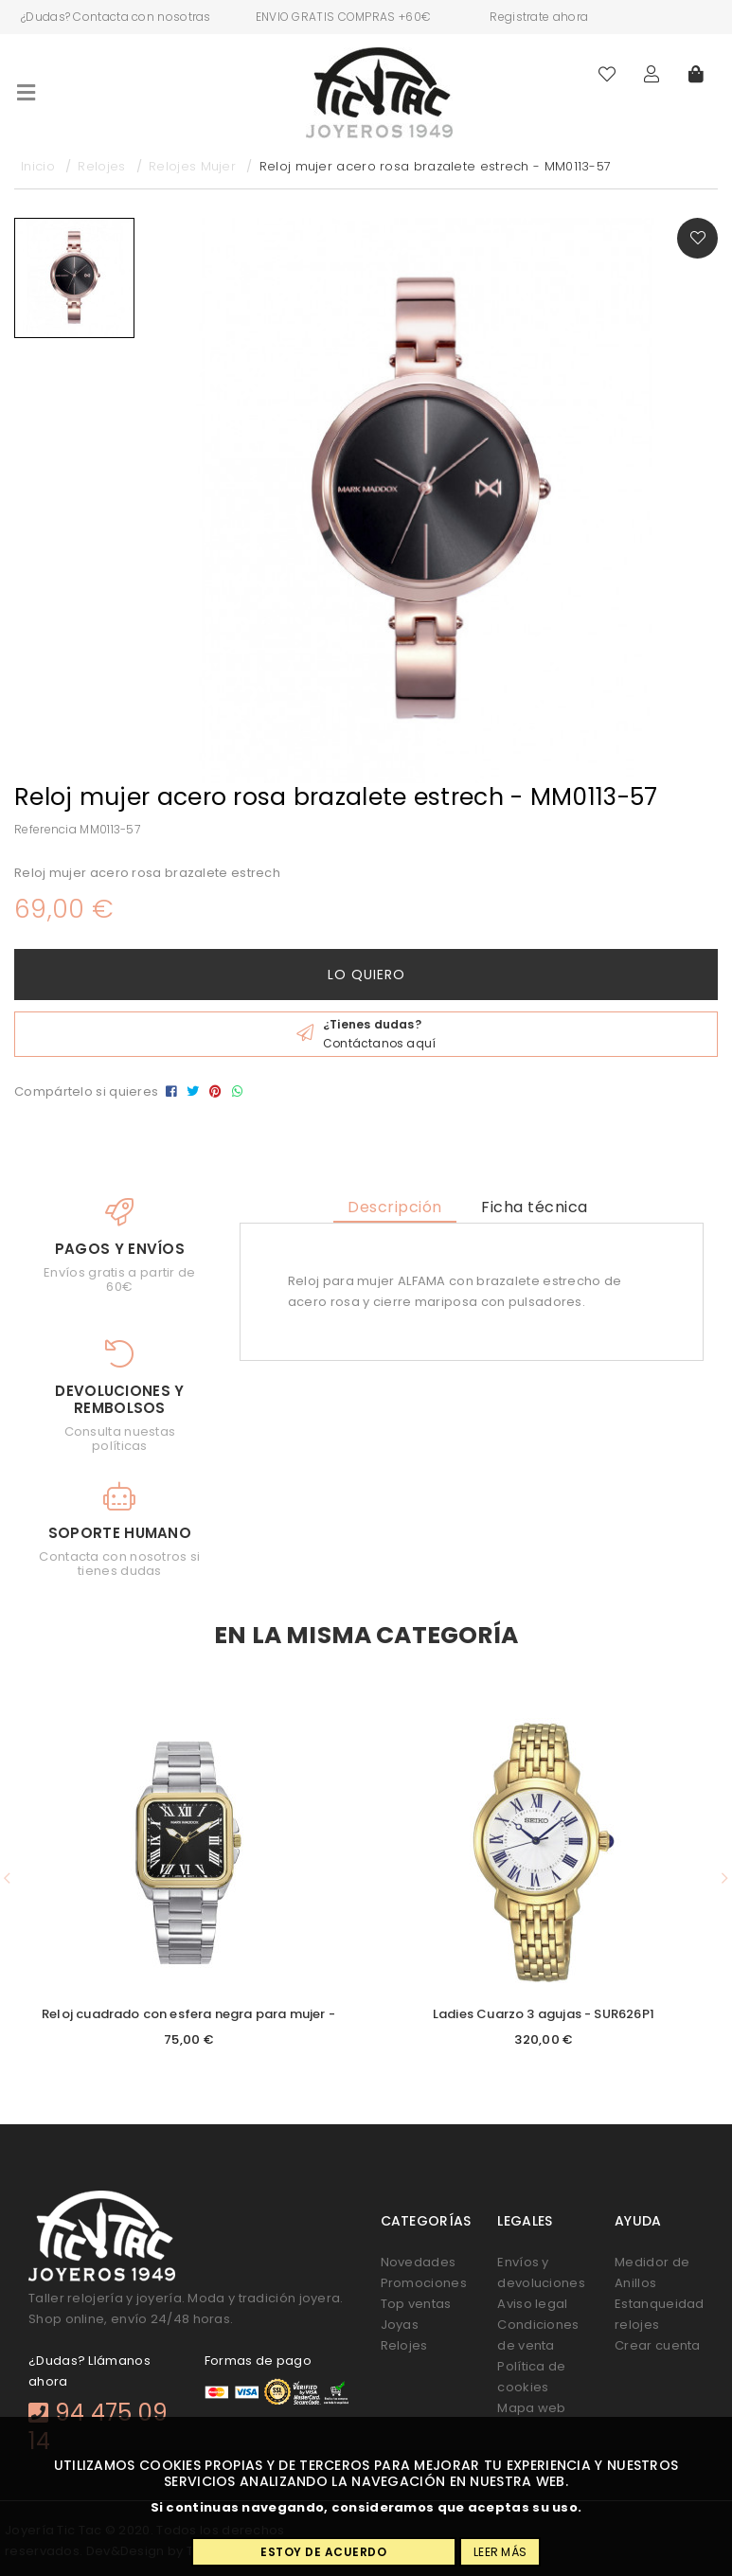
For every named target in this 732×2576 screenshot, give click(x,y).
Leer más (500, 2552)
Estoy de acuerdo (323, 2552)
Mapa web (531, 2408)
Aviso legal (532, 2304)
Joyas (400, 2325)
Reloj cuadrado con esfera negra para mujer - (188, 2014)
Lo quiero (366, 974)
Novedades (418, 2262)
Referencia (45, 829)
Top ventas (416, 2304)
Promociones (424, 2283)
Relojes (404, 2345)
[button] (7, 1878)
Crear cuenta (658, 2345)
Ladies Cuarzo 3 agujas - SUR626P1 (543, 2014)
